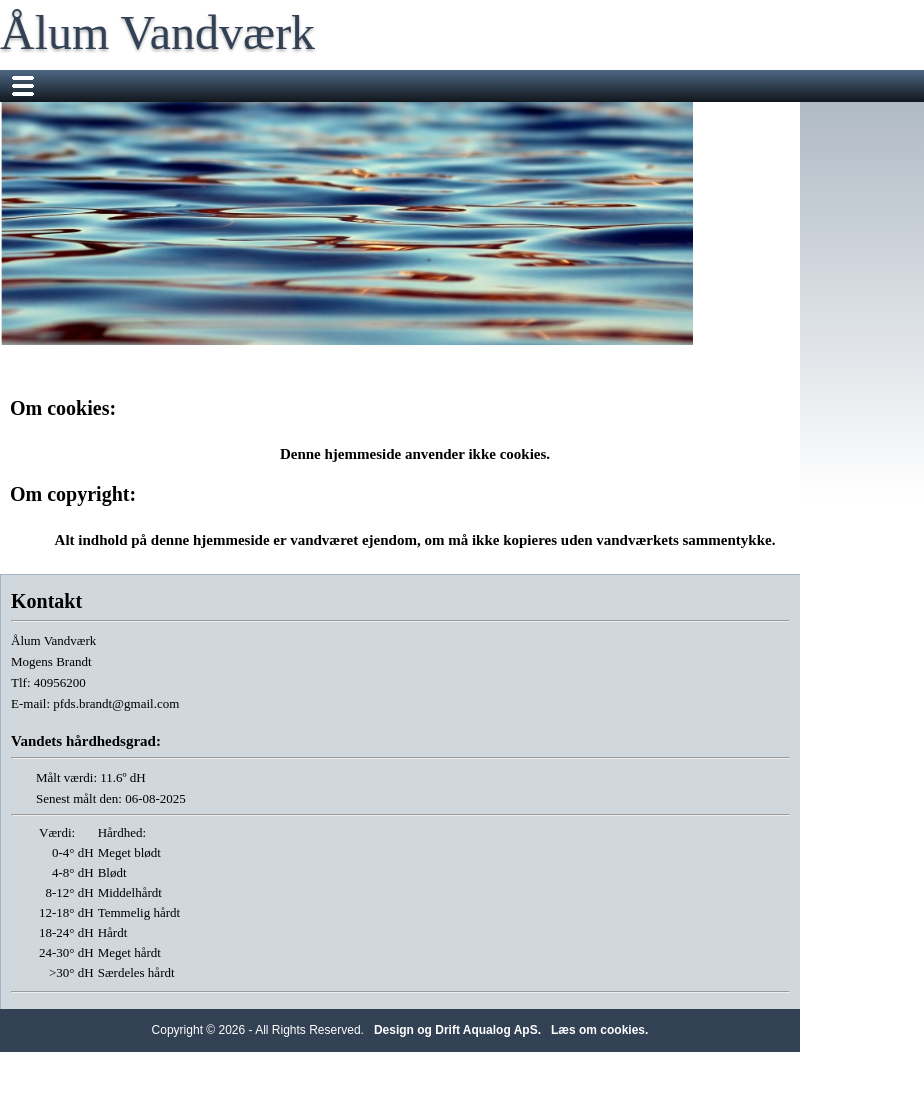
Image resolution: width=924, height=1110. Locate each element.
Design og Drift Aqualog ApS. (457, 1030)
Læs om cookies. (599, 1030)
